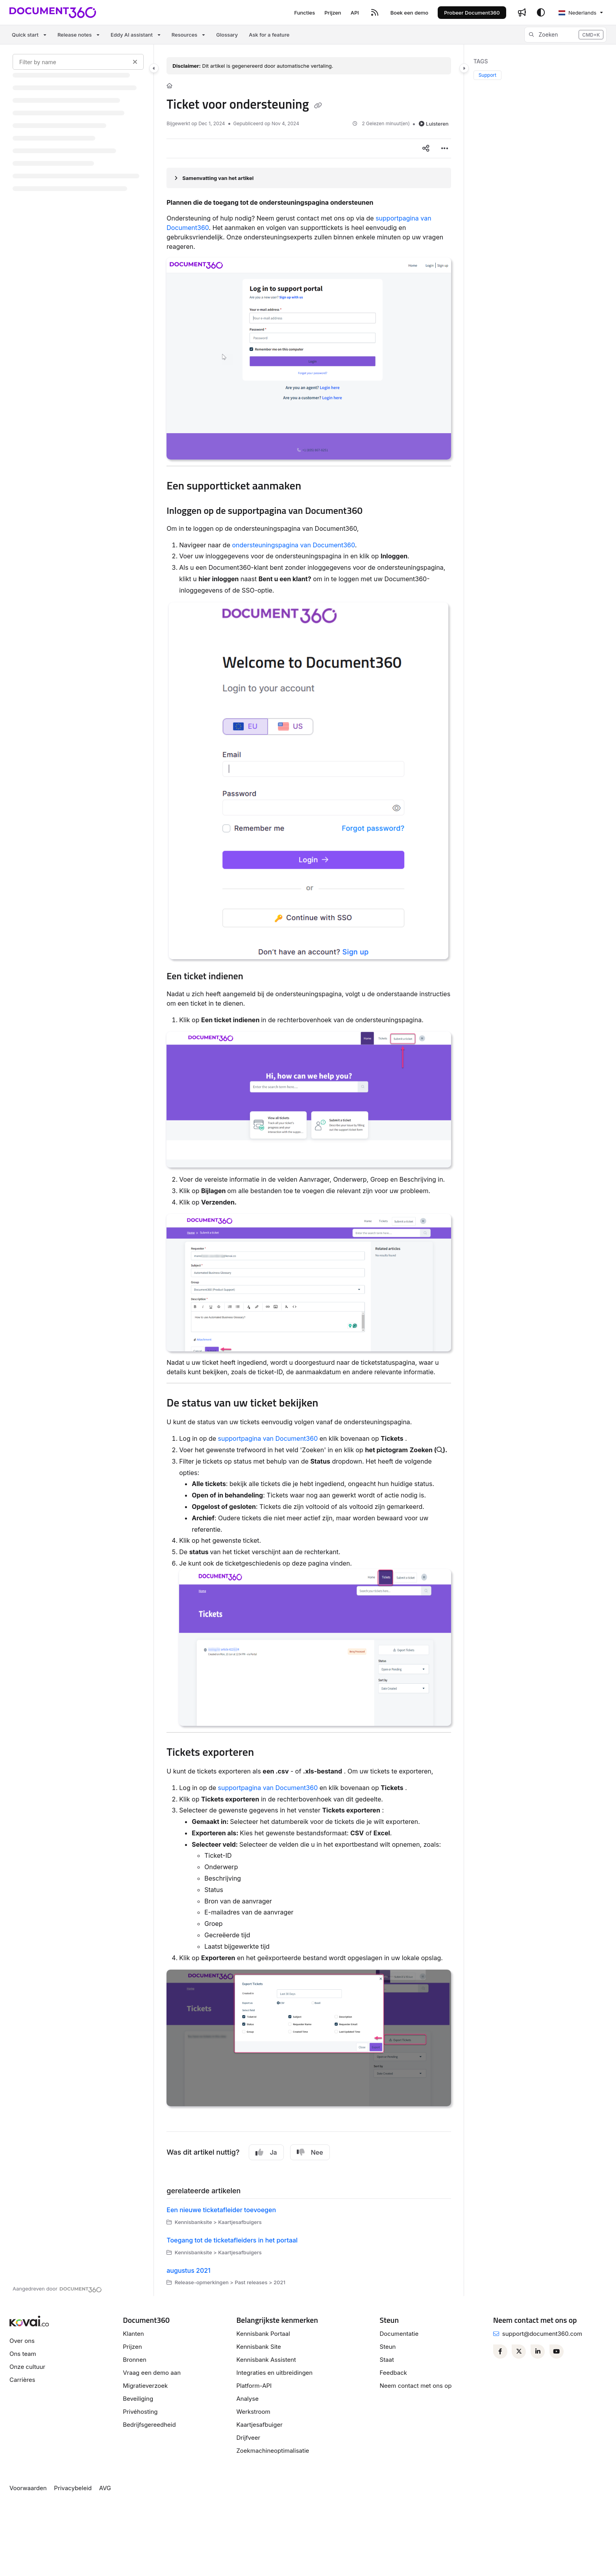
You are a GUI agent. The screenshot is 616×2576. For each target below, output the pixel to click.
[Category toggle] (154, 68)
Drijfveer (248, 2437)
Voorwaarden (28, 2488)
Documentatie (399, 2333)
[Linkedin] (538, 2351)
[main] (308, 1170)
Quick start (25, 35)
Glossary (227, 35)
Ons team (22, 2353)
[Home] (169, 85)
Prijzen (132, 2346)
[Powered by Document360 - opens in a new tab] (57, 2288)
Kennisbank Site (258, 2346)
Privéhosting (140, 2411)
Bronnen (134, 2359)
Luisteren (434, 123)
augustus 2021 (188, 2270)
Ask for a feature (269, 35)
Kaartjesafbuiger (259, 2424)
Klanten (133, 2333)
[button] (565, 35)
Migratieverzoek (145, 2385)
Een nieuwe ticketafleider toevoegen (221, 2210)
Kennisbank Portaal (263, 2333)
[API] (355, 13)
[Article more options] (444, 148)
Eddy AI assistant (132, 35)
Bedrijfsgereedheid (149, 2424)
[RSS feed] (374, 12)
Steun (388, 2346)
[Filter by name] (78, 62)
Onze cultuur (27, 2366)
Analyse (247, 2398)
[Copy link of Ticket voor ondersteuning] (318, 105)
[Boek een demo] (409, 13)
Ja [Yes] (266, 2152)
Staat (387, 2359)
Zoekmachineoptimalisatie (272, 2450)
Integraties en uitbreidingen (274, 2372)
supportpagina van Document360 (268, 1438)
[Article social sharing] (426, 148)
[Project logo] (52, 12)
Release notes (74, 35)
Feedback (393, 2372)
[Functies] (304, 13)
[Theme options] (541, 12)
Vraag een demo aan (152, 2372)
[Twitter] (519, 2351)
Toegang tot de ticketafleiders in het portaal (232, 2240)
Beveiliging (138, 2398)
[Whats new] (522, 12)
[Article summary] (308, 178)
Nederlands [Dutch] (577, 12)
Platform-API (254, 2385)
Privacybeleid (73, 2488)
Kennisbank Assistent (266, 2359)
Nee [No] (310, 2152)
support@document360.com (542, 2333)
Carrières (22, 2379)
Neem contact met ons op (416, 2385)
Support (487, 75)
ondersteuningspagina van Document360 (293, 545)
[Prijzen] (332, 13)
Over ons (22, 2340)
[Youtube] (556, 2351)
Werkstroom (253, 2411)
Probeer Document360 (472, 12)
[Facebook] (500, 2351)
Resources (184, 35)
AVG (105, 2488)
